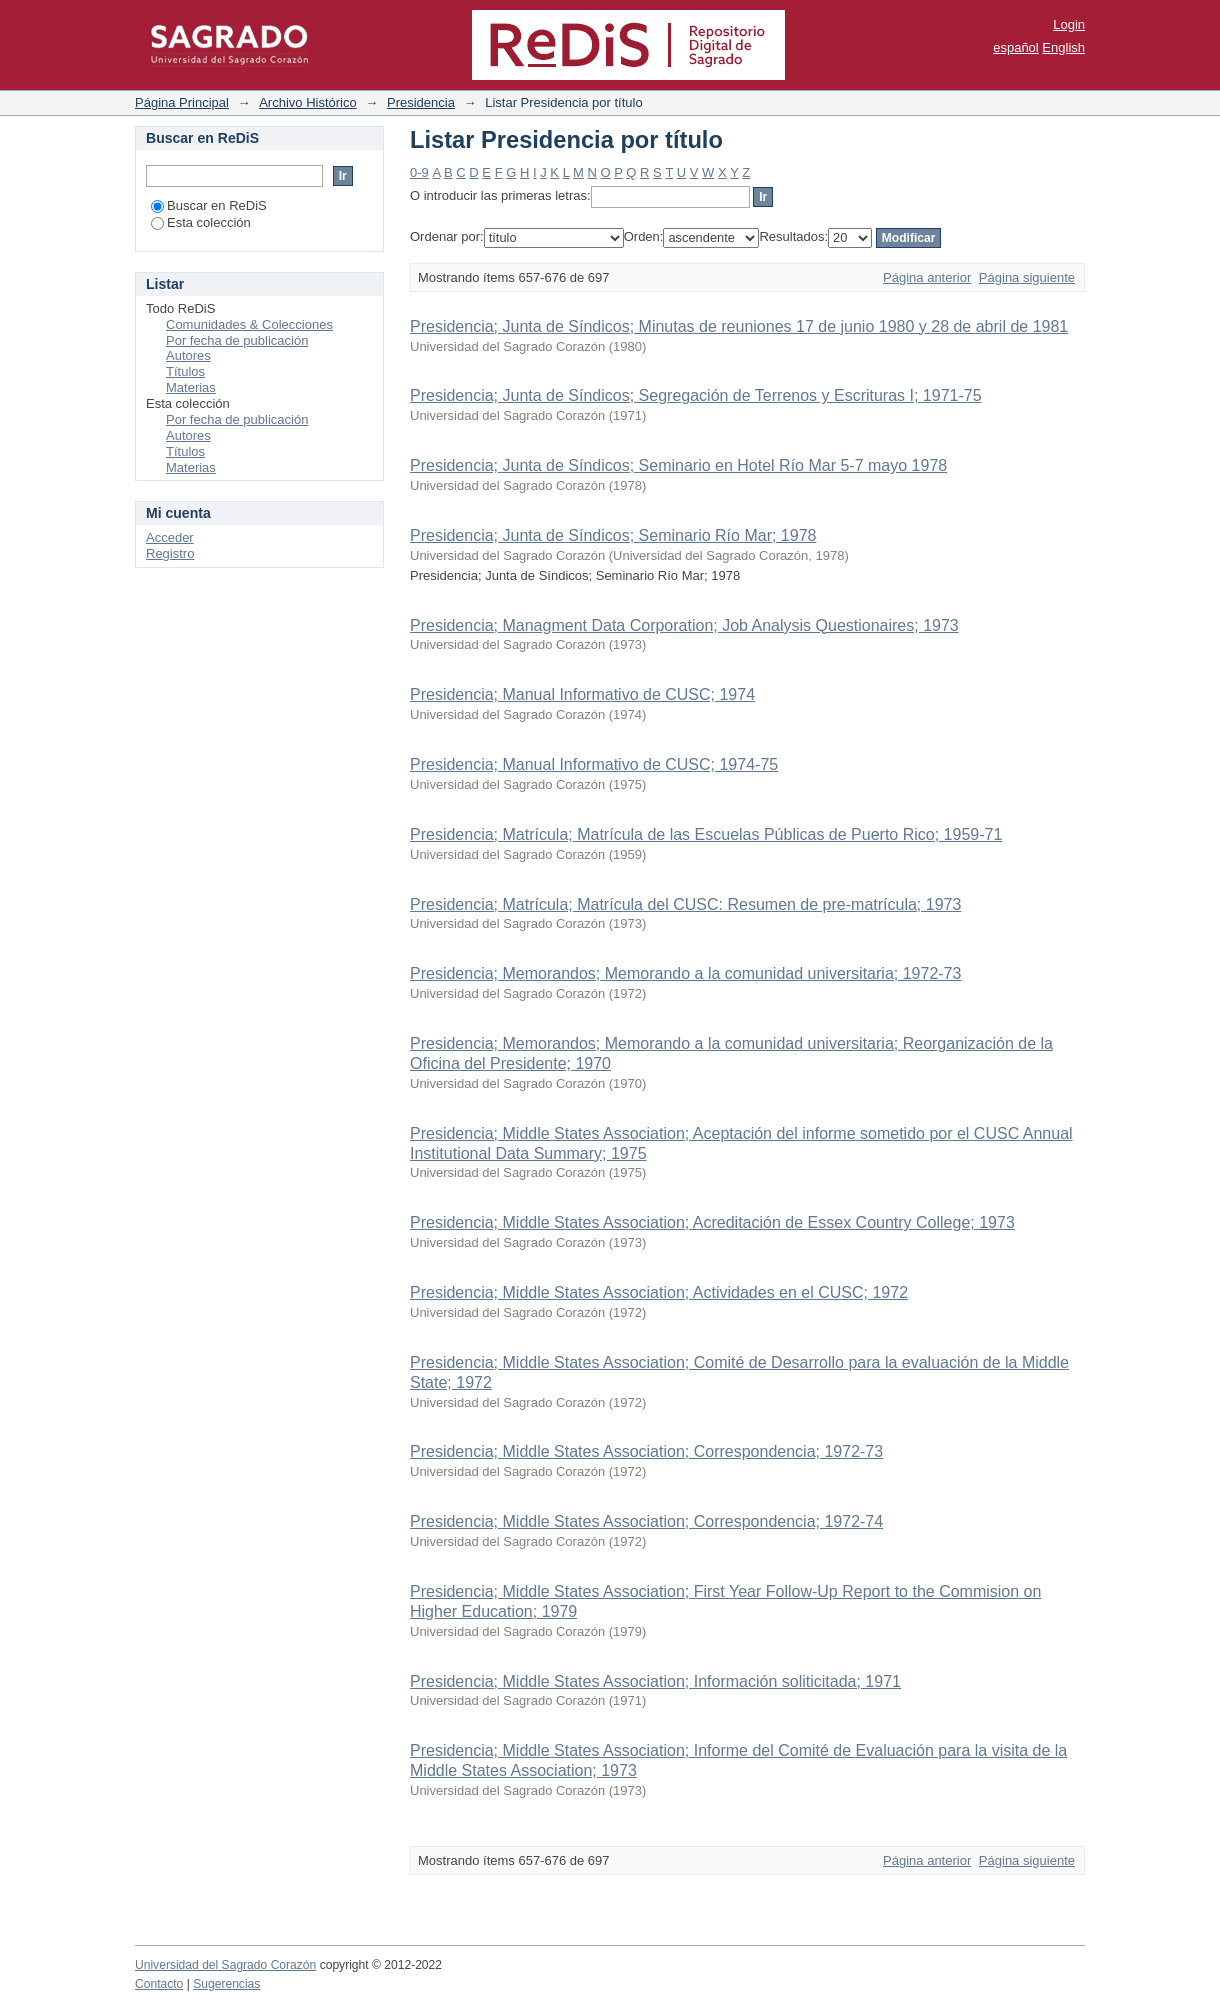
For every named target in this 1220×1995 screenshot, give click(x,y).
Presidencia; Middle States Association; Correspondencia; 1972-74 (646, 1521)
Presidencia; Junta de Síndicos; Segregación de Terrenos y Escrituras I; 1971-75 (696, 395)
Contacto (159, 1984)
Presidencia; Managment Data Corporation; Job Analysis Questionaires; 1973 (684, 625)
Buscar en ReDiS (209, 205)
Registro (170, 553)
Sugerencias (226, 1984)
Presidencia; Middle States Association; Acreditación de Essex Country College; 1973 (712, 1222)
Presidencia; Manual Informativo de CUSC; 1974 (582, 694)
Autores (188, 355)
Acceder (170, 537)
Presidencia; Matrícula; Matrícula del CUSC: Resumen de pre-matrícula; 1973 (685, 904)
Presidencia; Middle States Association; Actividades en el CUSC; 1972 (659, 1292)
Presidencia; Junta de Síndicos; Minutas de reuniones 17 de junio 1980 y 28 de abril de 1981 (739, 326)
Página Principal (182, 102)
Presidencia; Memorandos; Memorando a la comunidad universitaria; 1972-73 (685, 973)
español (1016, 47)
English (1063, 47)
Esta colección (201, 222)
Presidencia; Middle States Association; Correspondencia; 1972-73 (646, 1451)
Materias (191, 387)
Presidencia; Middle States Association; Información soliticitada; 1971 (655, 1681)
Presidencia (421, 102)
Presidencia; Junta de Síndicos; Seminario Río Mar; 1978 (613, 535)
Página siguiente (1027, 277)
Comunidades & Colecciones (249, 324)
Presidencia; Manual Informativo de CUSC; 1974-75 (594, 764)
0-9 (419, 172)
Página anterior (927, 277)
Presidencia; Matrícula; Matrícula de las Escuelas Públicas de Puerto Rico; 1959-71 (706, 834)
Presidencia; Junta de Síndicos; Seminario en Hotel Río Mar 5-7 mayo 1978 (678, 465)
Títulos (185, 371)
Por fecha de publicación (237, 340)
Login (1069, 24)
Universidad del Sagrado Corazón (225, 1965)
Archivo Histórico (308, 102)
